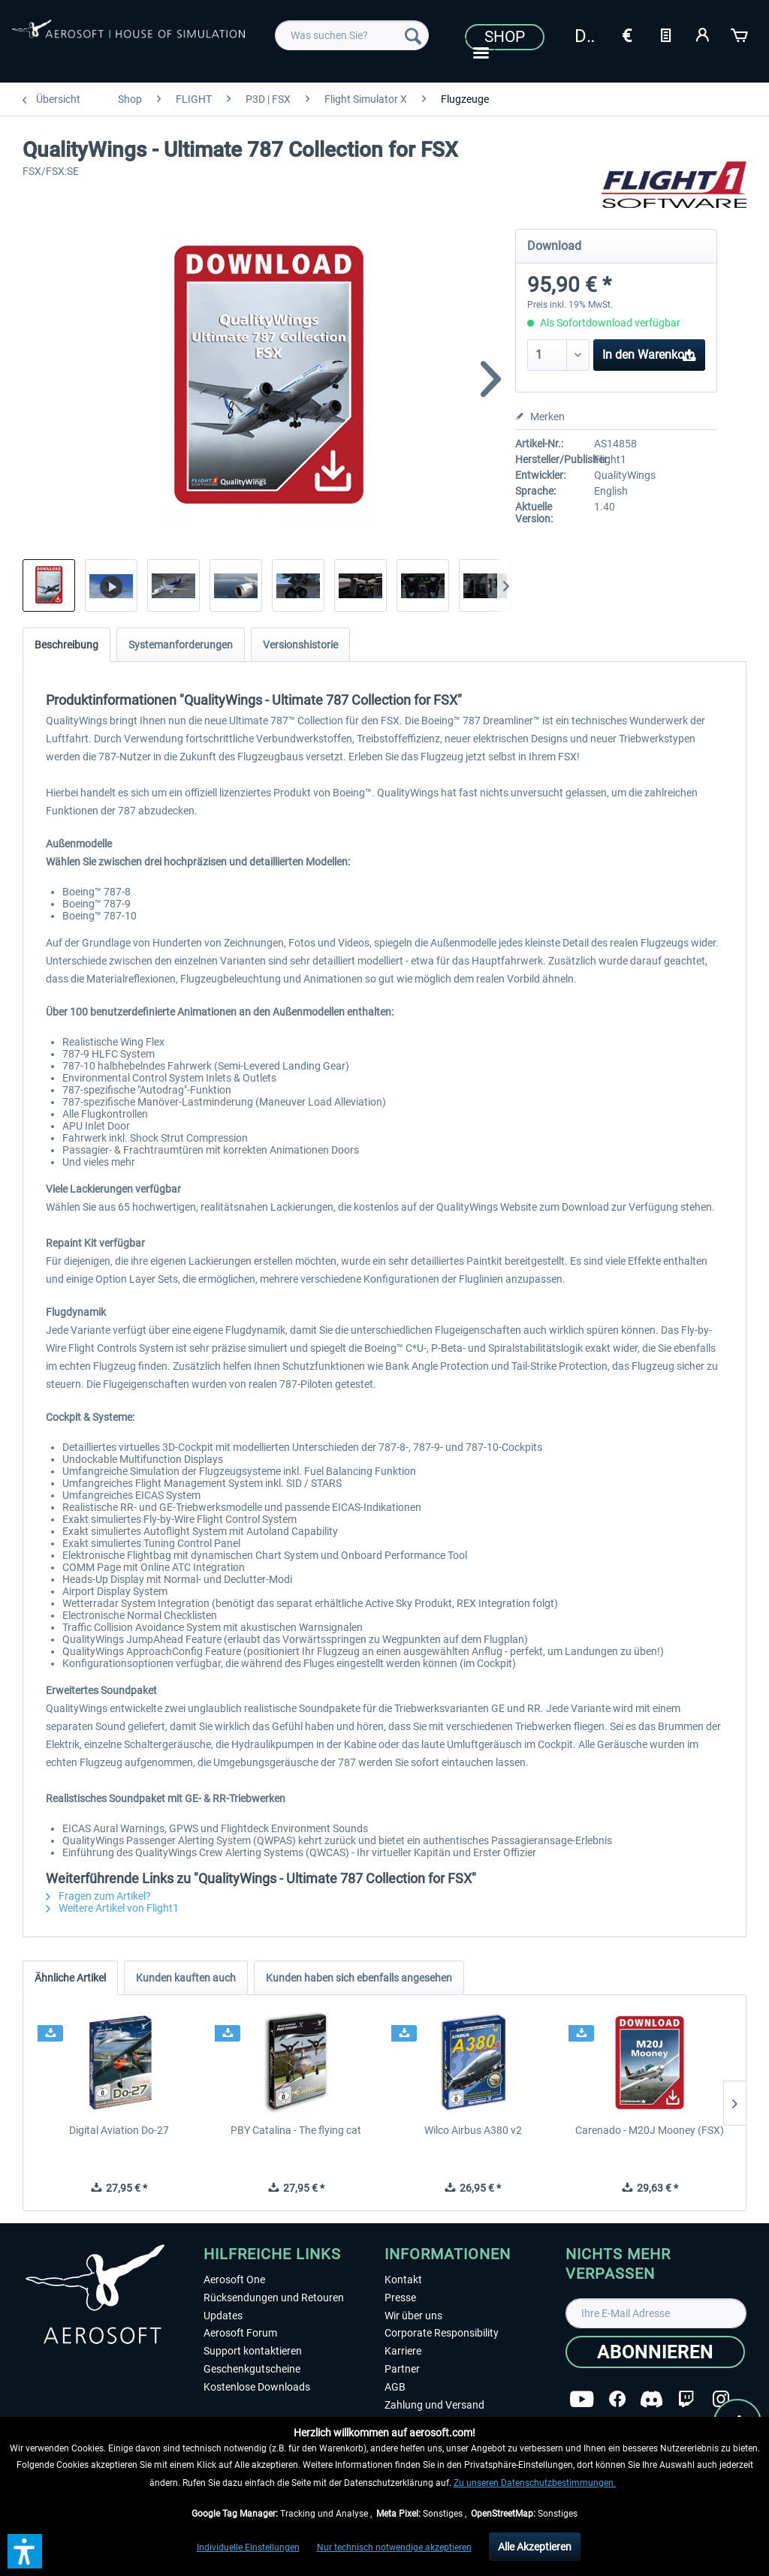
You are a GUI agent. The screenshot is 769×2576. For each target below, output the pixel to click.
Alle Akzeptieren (534, 2547)
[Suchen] (413, 35)
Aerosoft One (234, 2280)
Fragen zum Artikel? (98, 1896)
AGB (395, 2387)
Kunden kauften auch (186, 1978)
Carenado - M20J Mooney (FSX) (649, 2130)
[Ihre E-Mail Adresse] (655, 2313)
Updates (223, 2316)
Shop (504, 37)
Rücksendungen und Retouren (274, 2298)
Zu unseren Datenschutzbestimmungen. (535, 2483)
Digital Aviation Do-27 (119, 2130)
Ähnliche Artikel (70, 1978)
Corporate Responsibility (441, 2333)
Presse (400, 2298)
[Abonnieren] (655, 2352)
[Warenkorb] (740, 34)
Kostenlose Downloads (257, 2387)
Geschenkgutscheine (252, 2369)
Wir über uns (413, 2316)
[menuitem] (352, 35)
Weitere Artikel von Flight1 (112, 1908)
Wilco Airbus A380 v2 (473, 2130)
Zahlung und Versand (434, 2405)
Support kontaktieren (253, 2351)
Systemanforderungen (180, 645)
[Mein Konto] (703, 34)
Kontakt (403, 2280)
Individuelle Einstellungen (248, 2547)
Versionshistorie (300, 645)
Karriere (402, 2351)
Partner (402, 2369)
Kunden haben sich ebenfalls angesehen (359, 1978)
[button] (25, 2551)
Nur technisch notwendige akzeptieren (394, 2547)
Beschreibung (66, 645)
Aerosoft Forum (240, 2333)
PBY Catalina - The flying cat (296, 2130)
